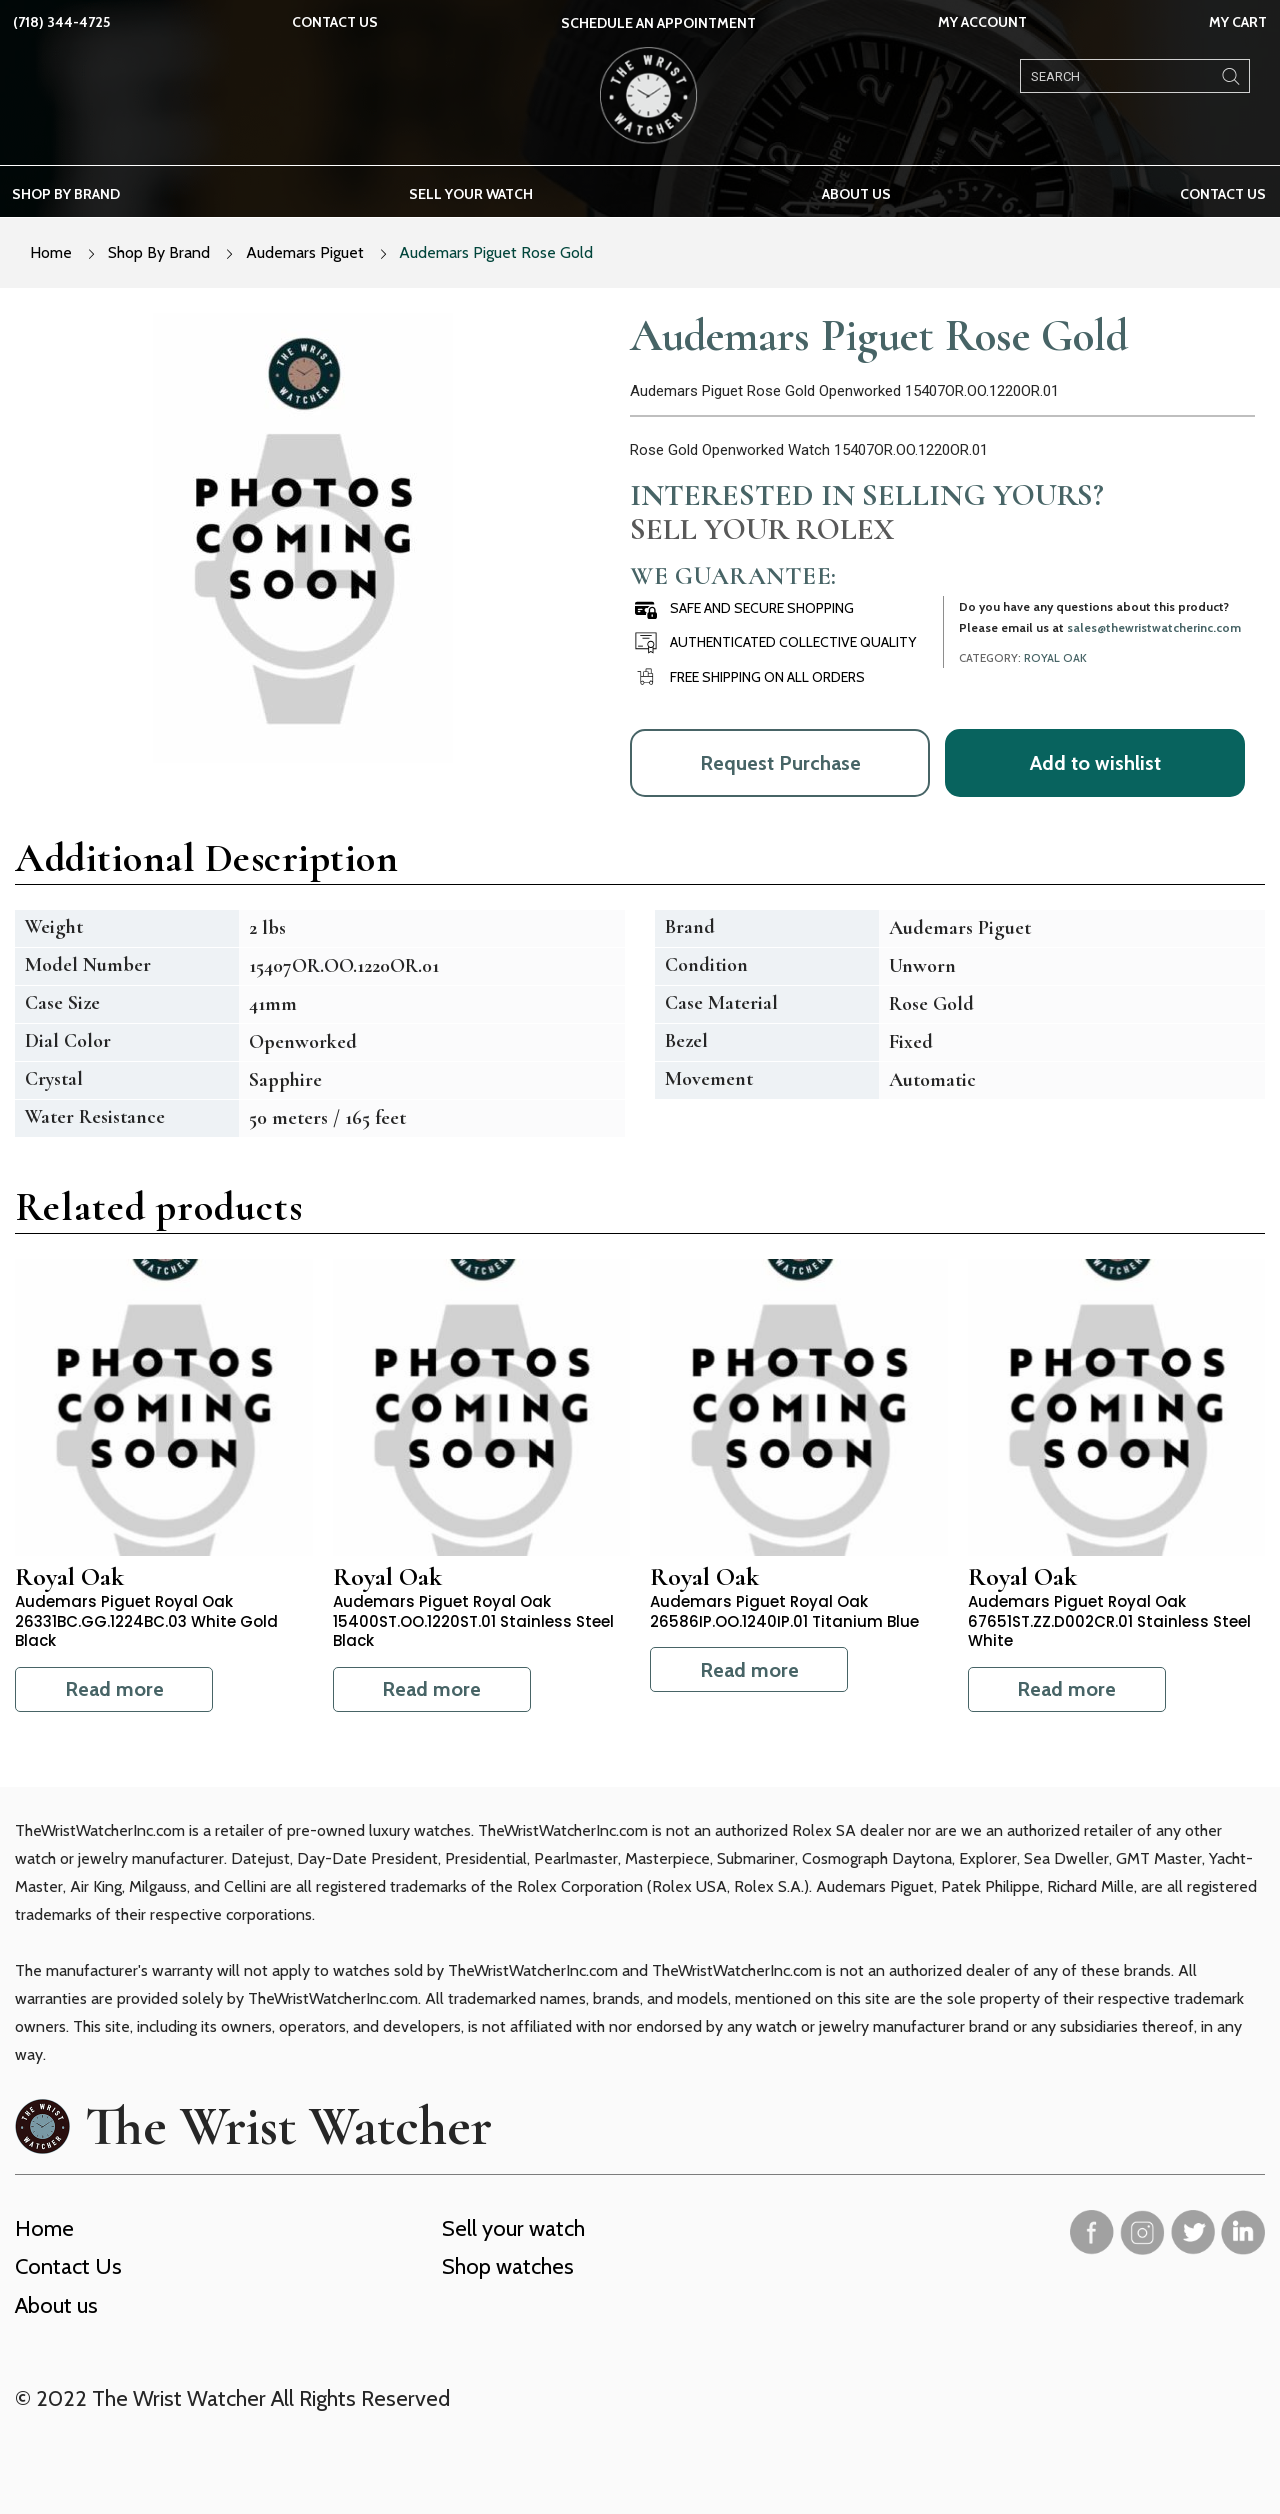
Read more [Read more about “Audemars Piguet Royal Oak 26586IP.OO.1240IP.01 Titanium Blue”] (749, 1670)
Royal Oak (1055, 658)
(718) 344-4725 (61, 22)
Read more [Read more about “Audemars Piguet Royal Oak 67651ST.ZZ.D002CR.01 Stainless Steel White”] (1066, 1689)
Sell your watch (471, 194)
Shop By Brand (159, 252)
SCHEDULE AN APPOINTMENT (658, 23)
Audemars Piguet (305, 252)
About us (856, 194)
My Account (982, 22)
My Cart (1238, 22)
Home (51, 252)
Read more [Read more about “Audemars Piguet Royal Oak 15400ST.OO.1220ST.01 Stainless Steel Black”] (431, 1689)
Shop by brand (66, 194)
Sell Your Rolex (762, 529)
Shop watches (508, 2266)
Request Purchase (780, 763)
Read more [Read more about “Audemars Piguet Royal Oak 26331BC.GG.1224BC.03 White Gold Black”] (114, 1689)
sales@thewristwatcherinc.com (1154, 627)
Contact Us (335, 22)
